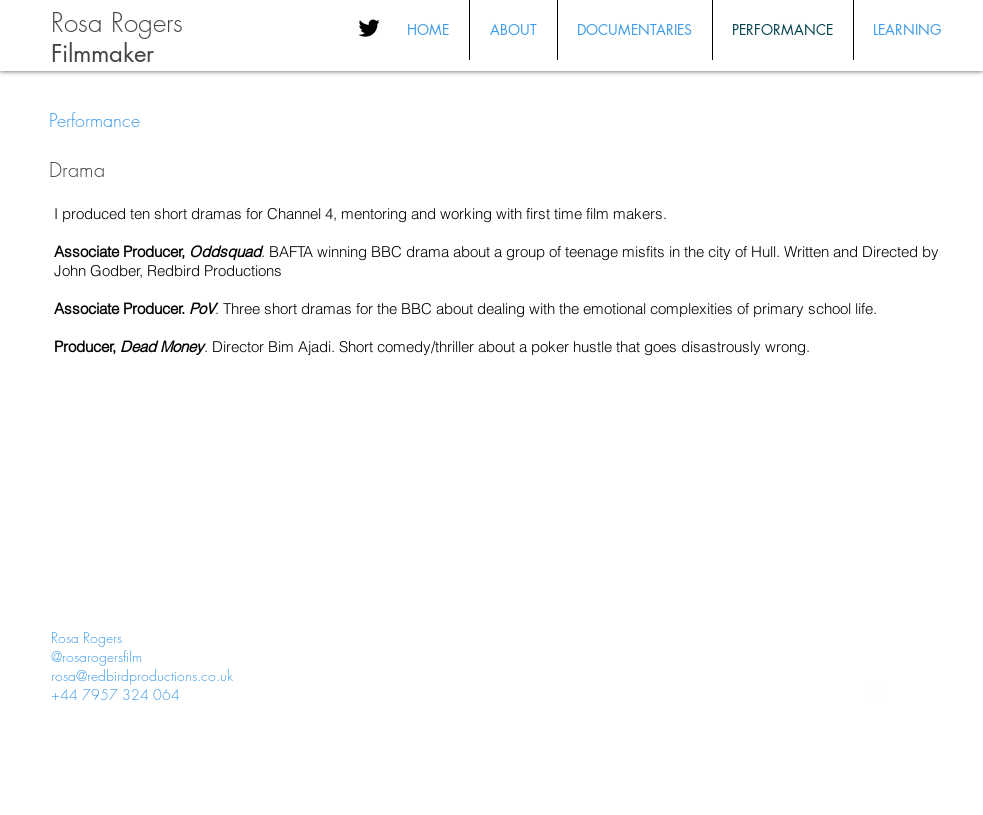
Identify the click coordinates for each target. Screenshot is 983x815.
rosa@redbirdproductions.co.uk (142, 675)
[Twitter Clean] (876, 694)
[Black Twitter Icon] (369, 28)
